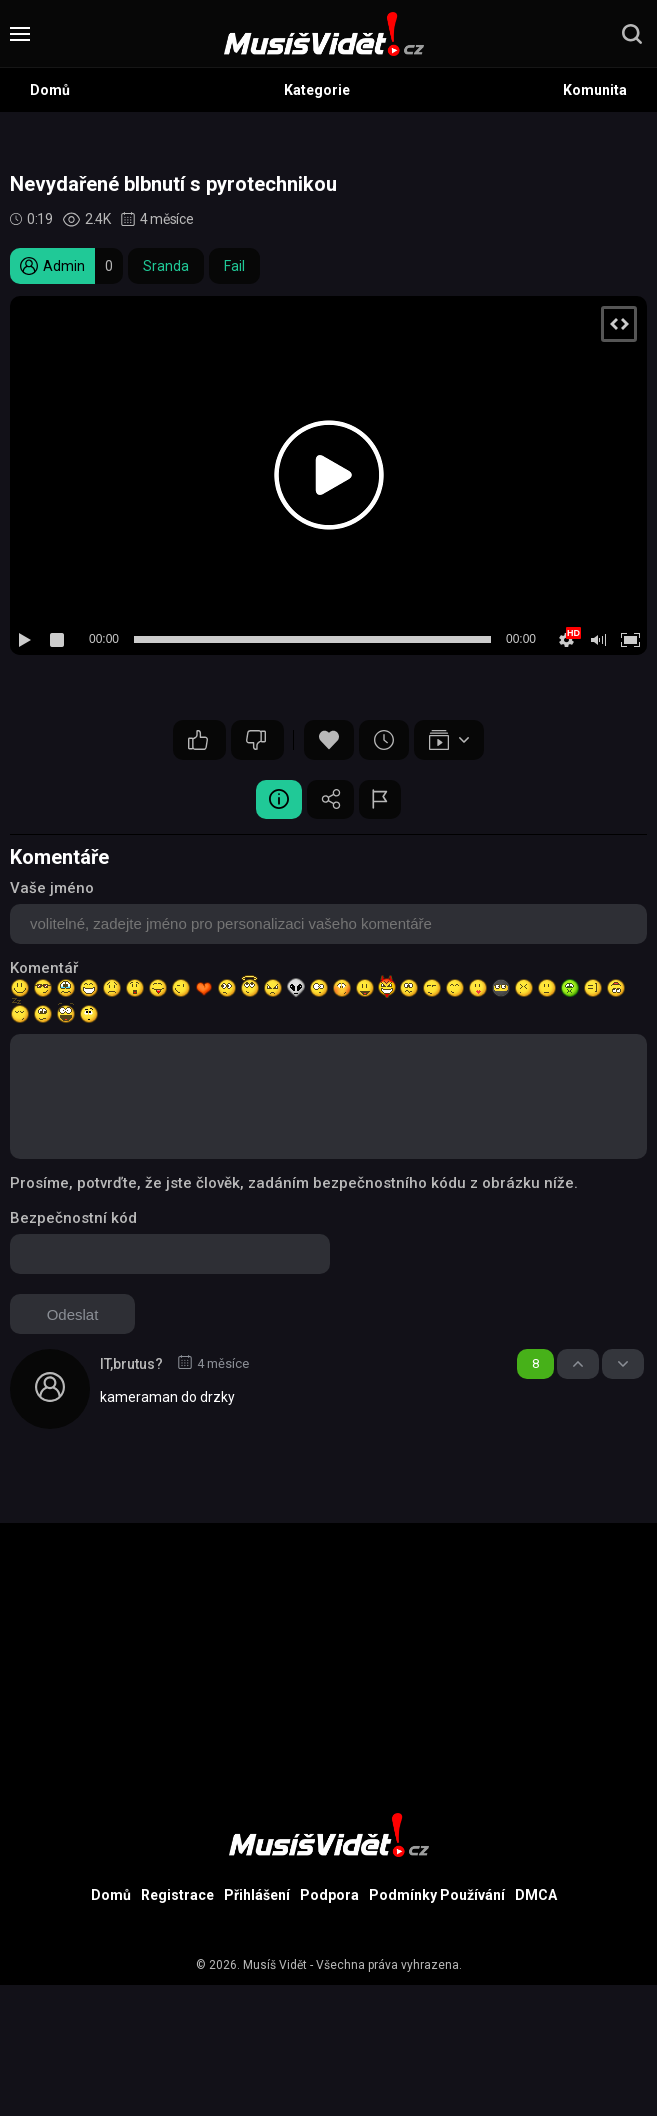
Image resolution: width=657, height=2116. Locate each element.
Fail (234, 266)
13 (198, 740)
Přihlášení (257, 1896)
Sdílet (331, 800)
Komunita (595, 90)
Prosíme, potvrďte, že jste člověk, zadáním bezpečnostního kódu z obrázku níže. (294, 1184)
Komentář (44, 969)
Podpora (329, 1896)
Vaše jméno (52, 889)
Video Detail (276, 800)
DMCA (536, 1896)
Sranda (166, 266)
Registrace (177, 1896)
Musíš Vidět (275, 1966)
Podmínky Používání (437, 1896)
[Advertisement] (328, 1664)
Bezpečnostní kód (73, 1219)
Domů (50, 90)
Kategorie (317, 90)
